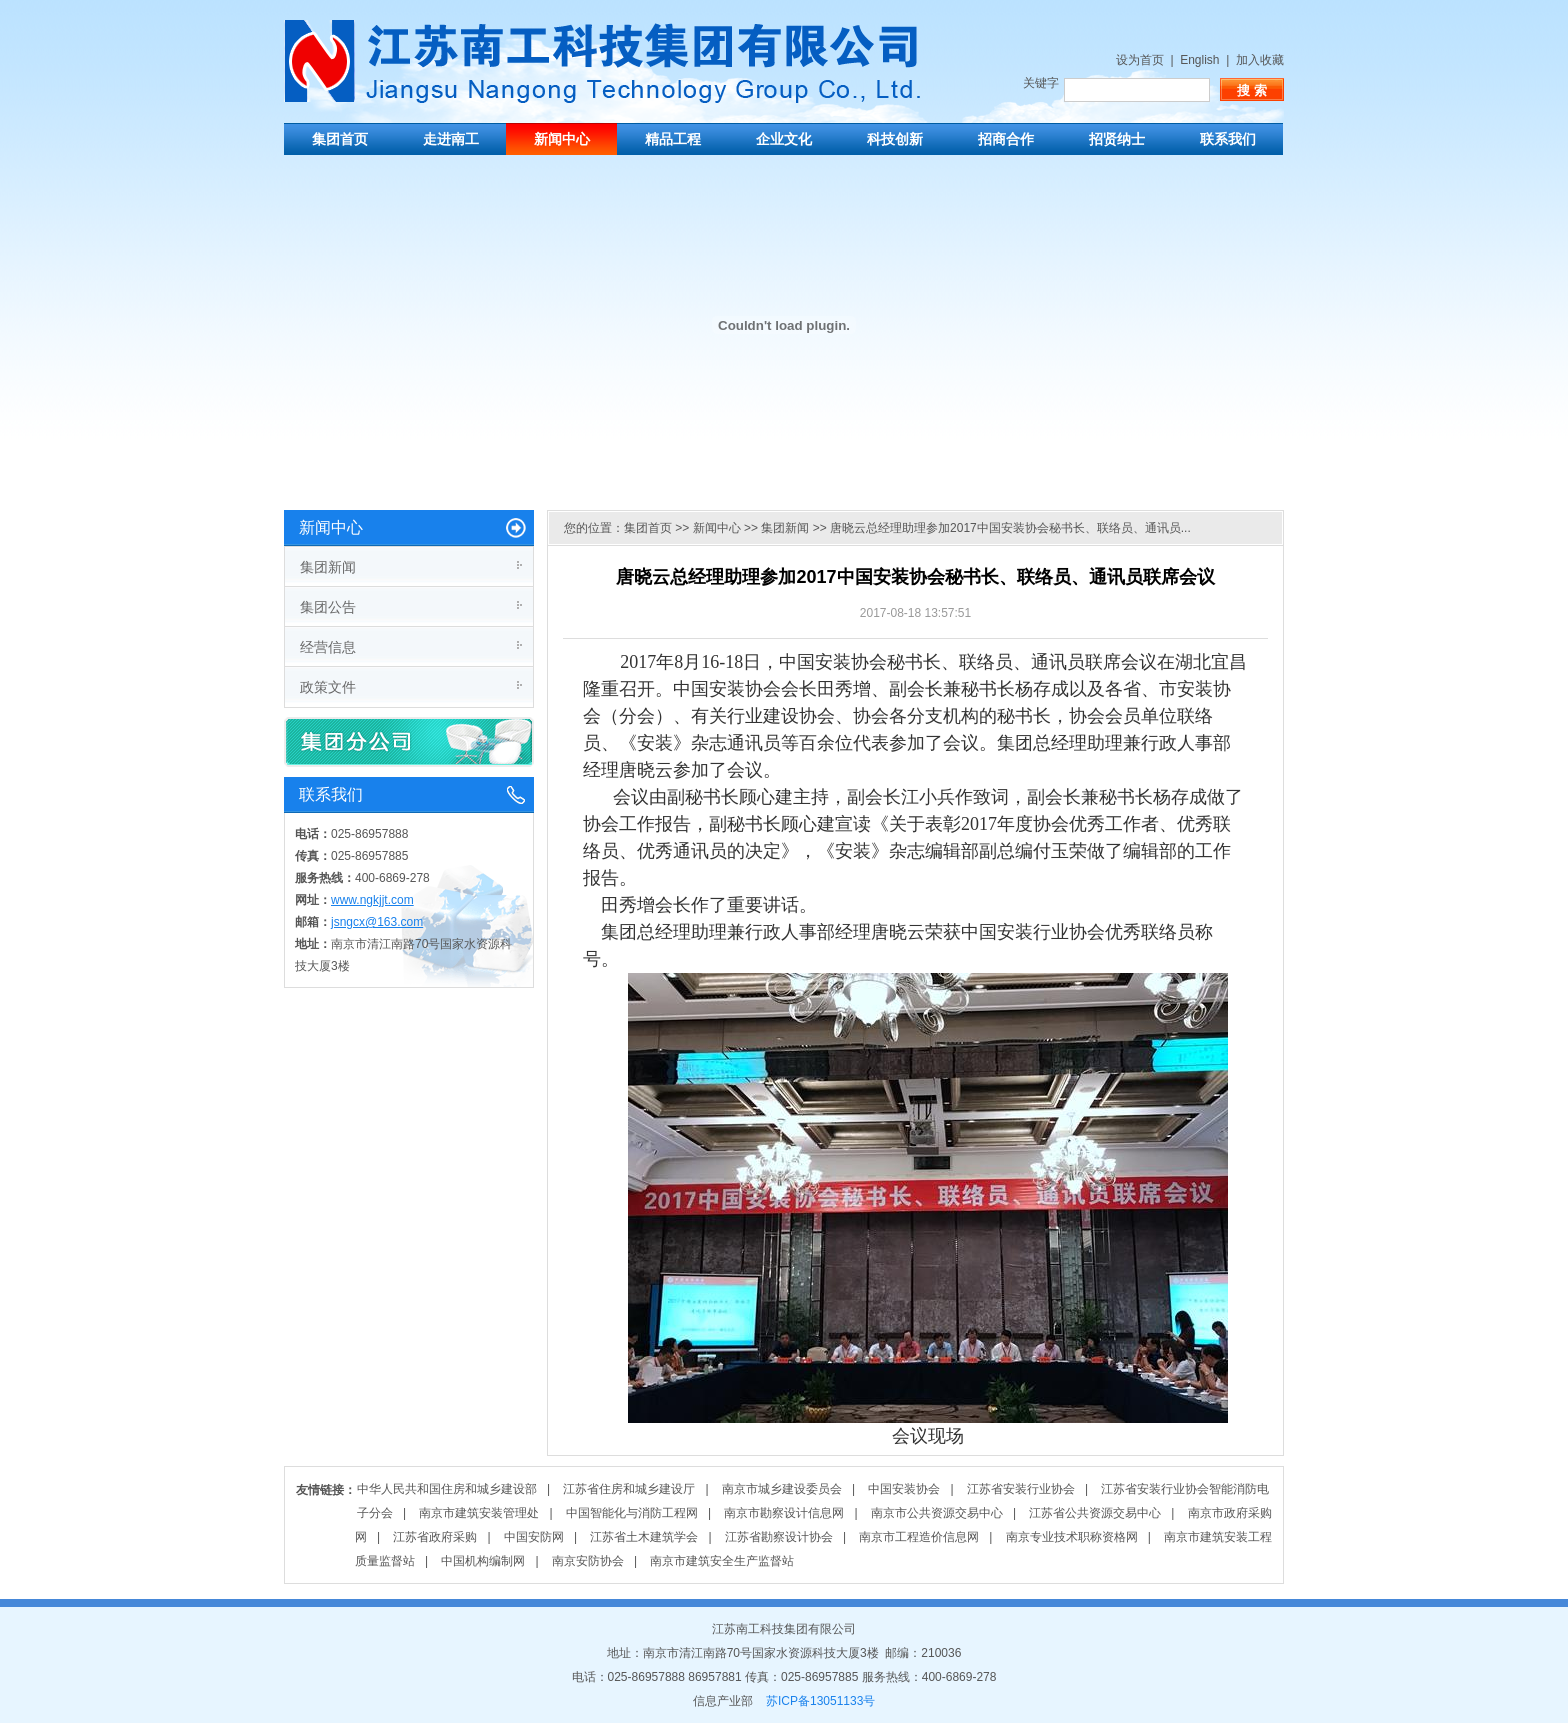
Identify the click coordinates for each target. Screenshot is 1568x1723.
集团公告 (328, 607)
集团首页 (340, 139)
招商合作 (1006, 139)
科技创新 (895, 139)
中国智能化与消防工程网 (632, 1513)
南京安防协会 (588, 1561)
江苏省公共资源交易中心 (1095, 1513)
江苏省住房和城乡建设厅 (629, 1489)
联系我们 (1228, 139)
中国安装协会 (904, 1489)
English (1199, 60)
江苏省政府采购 (435, 1537)
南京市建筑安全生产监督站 (722, 1561)
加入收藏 (1260, 60)
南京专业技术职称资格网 (1072, 1537)
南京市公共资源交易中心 (937, 1513)
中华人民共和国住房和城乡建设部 (447, 1489)
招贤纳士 (1117, 139)
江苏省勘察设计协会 (779, 1537)
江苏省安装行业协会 (1021, 1489)
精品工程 (673, 139)
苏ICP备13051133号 (820, 1701)
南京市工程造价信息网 (919, 1537)
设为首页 (1140, 60)
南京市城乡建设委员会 (782, 1489)
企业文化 (784, 139)
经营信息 (328, 647)
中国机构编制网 (483, 1561)
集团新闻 (328, 567)
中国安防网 (534, 1537)
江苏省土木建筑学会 (644, 1537)
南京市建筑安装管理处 (479, 1513)
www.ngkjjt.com (372, 900)
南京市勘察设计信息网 (784, 1513)
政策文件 (328, 687)
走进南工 (451, 139)
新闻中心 (562, 139)
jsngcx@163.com (377, 922)
